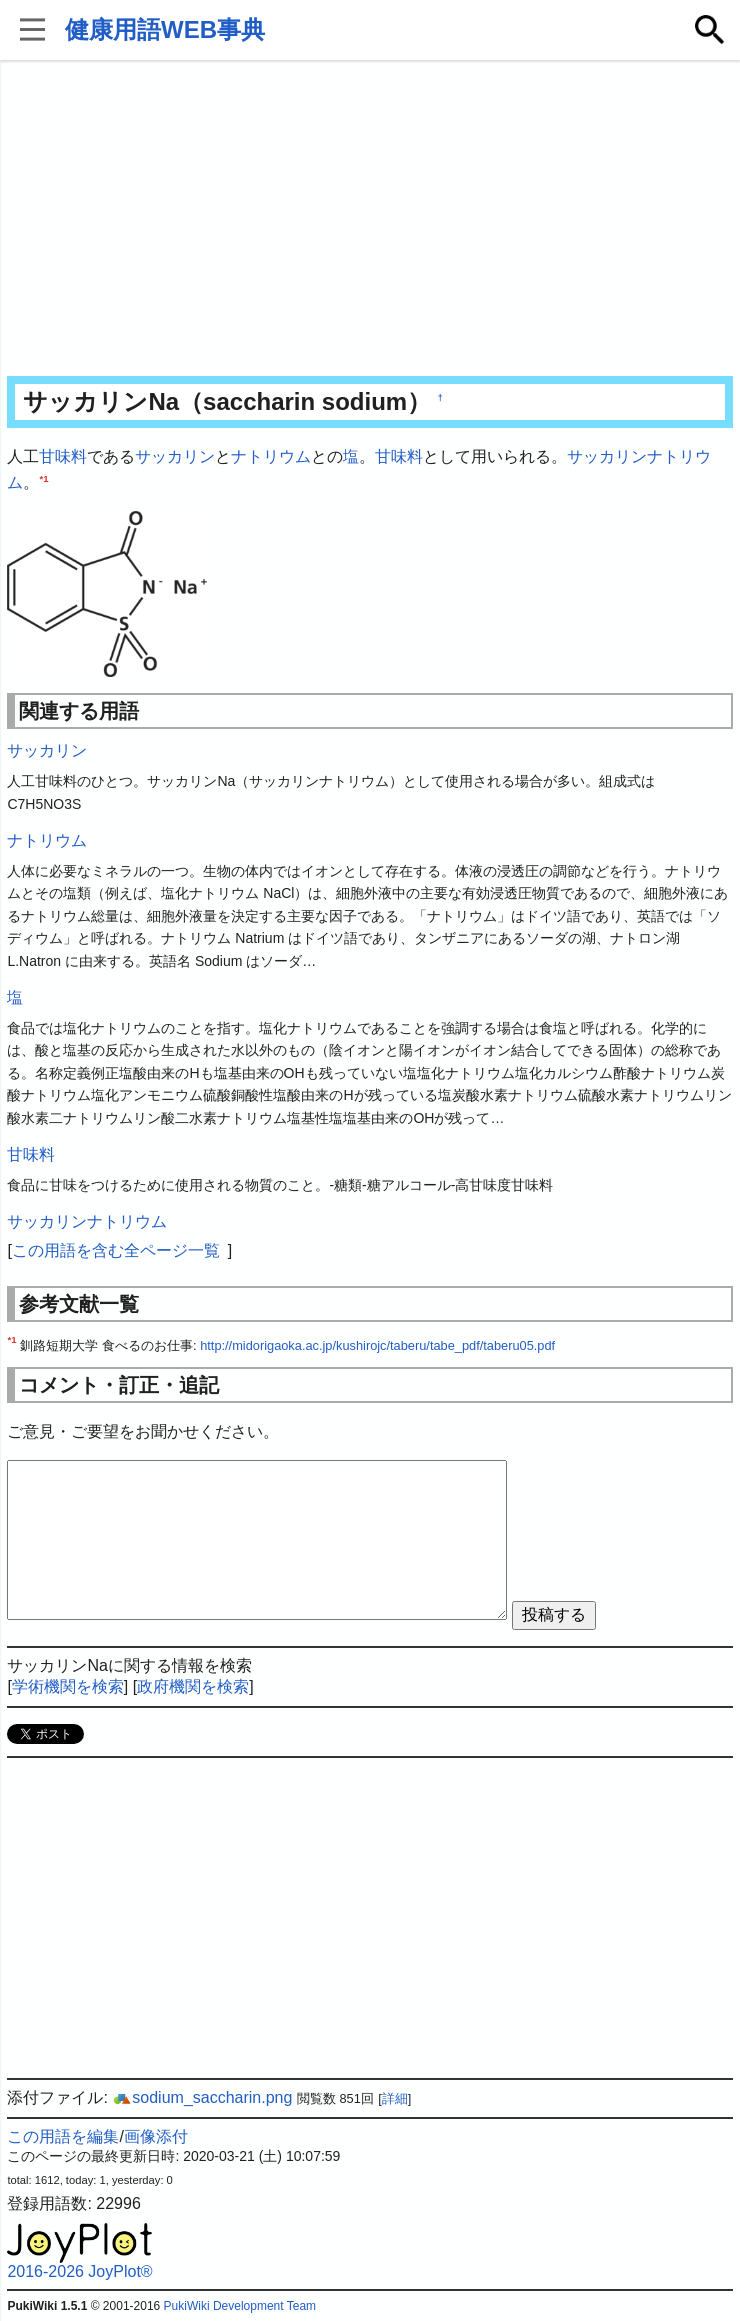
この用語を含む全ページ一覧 (116, 1250)
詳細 (395, 2098)
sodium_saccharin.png (202, 2097)
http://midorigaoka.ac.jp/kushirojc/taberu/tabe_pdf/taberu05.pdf (377, 1345)
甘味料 (63, 456)
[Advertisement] (370, 220)
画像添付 (156, 2136)
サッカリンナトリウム (87, 1221)
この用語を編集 (63, 2136)
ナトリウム (271, 456)
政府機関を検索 (193, 1686)
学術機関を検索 (68, 1686)
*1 (43, 477)
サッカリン (175, 456)
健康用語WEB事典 (165, 29)
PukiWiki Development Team (240, 2306)
